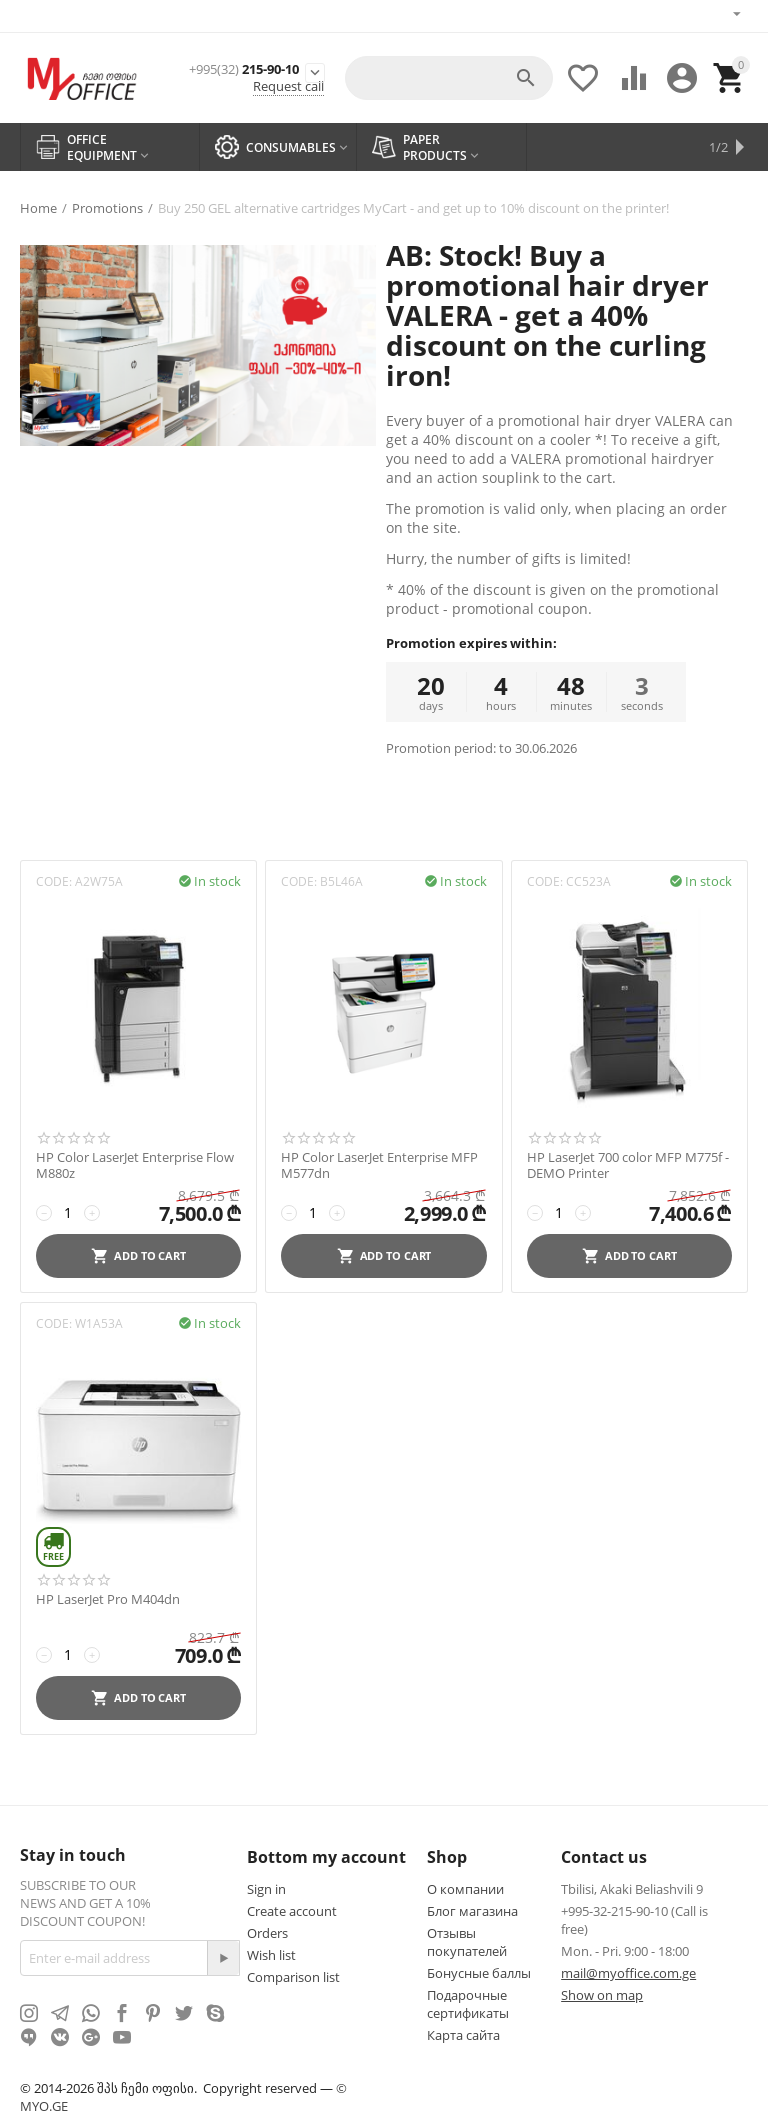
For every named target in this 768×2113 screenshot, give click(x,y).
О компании (465, 1887)
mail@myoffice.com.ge (628, 1971)
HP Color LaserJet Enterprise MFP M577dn (379, 1163)
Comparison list (293, 1975)
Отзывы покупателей (467, 1940)
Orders (267, 1931)
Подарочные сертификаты (468, 2002)
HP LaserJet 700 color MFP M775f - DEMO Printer (628, 1163)
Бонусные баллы (479, 1971)
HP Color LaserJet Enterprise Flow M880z (135, 1163)
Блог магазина (472, 1909)
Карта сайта (463, 2033)
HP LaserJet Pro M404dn (108, 1598)
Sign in (266, 1887)
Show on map (602, 1993)
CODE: (54, 879)
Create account (292, 1909)
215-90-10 (244, 67)
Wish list (271, 1953)
